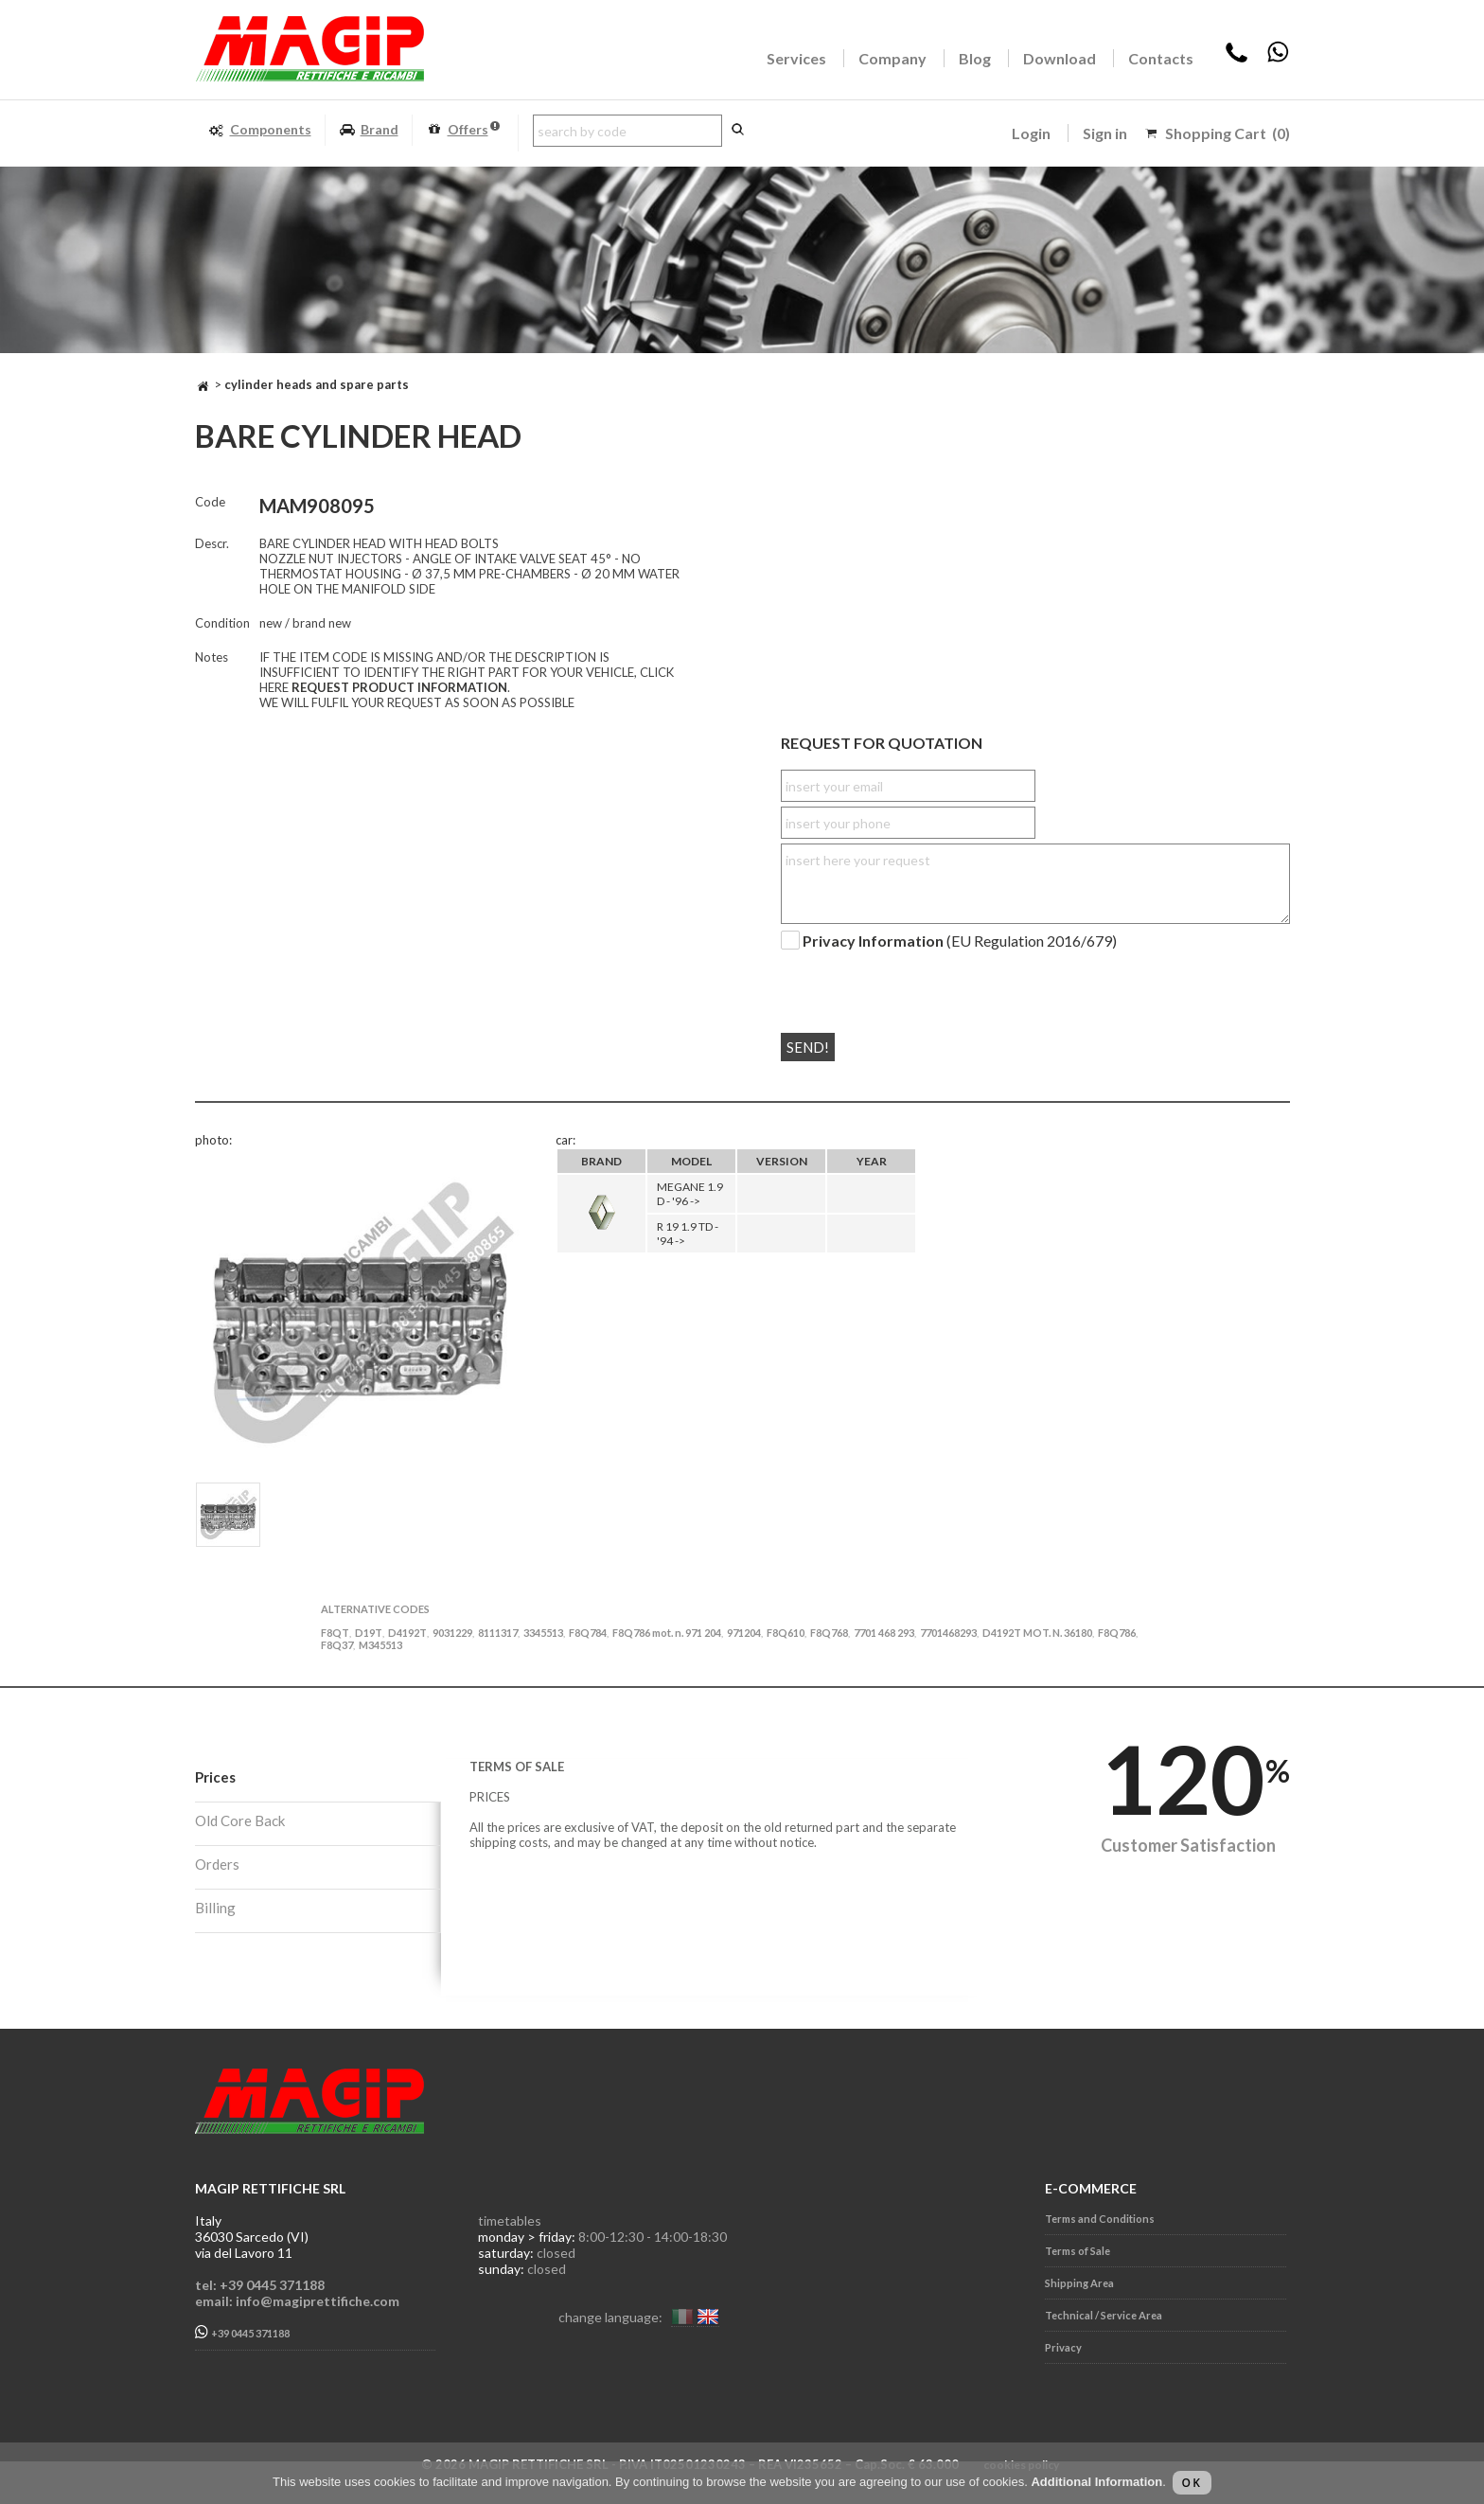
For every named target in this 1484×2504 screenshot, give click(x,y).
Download (1059, 58)
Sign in (1105, 133)
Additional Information (1096, 2482)
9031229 (452, 1632)
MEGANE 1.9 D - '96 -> (690, 1194)
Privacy (1063, 2347)
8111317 (498, 1632)
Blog (975, 58)
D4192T (407, 1632)
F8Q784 (588, 1632)
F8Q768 (829, 1632)
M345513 (380, 1645)
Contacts (1160, 58)
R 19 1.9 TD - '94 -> (687, 1233)
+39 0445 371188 (242, 2332)
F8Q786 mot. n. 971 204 (666, 1632)
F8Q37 (337, 1645)
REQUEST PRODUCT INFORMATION (399, 687)
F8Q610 (785, 1632)
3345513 (543, 1632)
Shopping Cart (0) (1227, 133)
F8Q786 (1117, 1632)
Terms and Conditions (1100, 2218)
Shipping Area (1079, 2283)
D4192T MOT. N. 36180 (1037, 1632)
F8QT (335, 1632)
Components (259, 130)
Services (796, 58)
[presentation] (896, 983)
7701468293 (948, 1632)
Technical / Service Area (1103, 2315)
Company (892, 58)
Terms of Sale (1077, 2251)
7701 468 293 (884, 1632)
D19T (368, 1632)
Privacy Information (873, 941)
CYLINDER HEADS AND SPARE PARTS (316, 384)
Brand (368, 130)
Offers (463, 130)
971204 (744, 1632)
